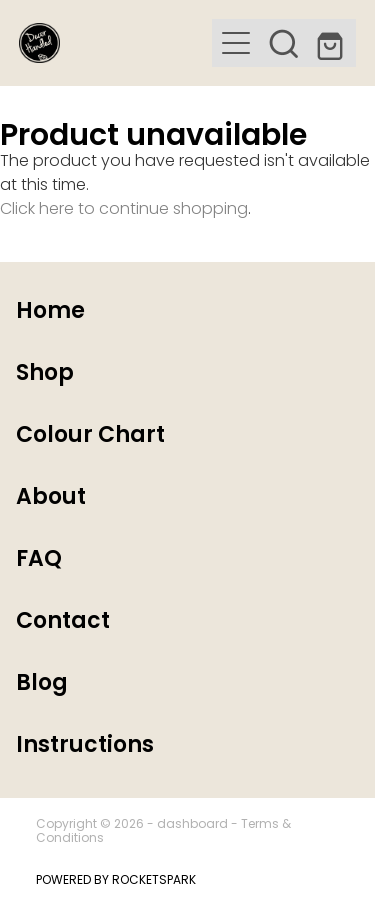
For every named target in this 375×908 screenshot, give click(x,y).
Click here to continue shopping (124, 210)
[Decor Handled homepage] (116, 43)
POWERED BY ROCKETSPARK (116, 881)
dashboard (192, 825)
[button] (236, 43)
